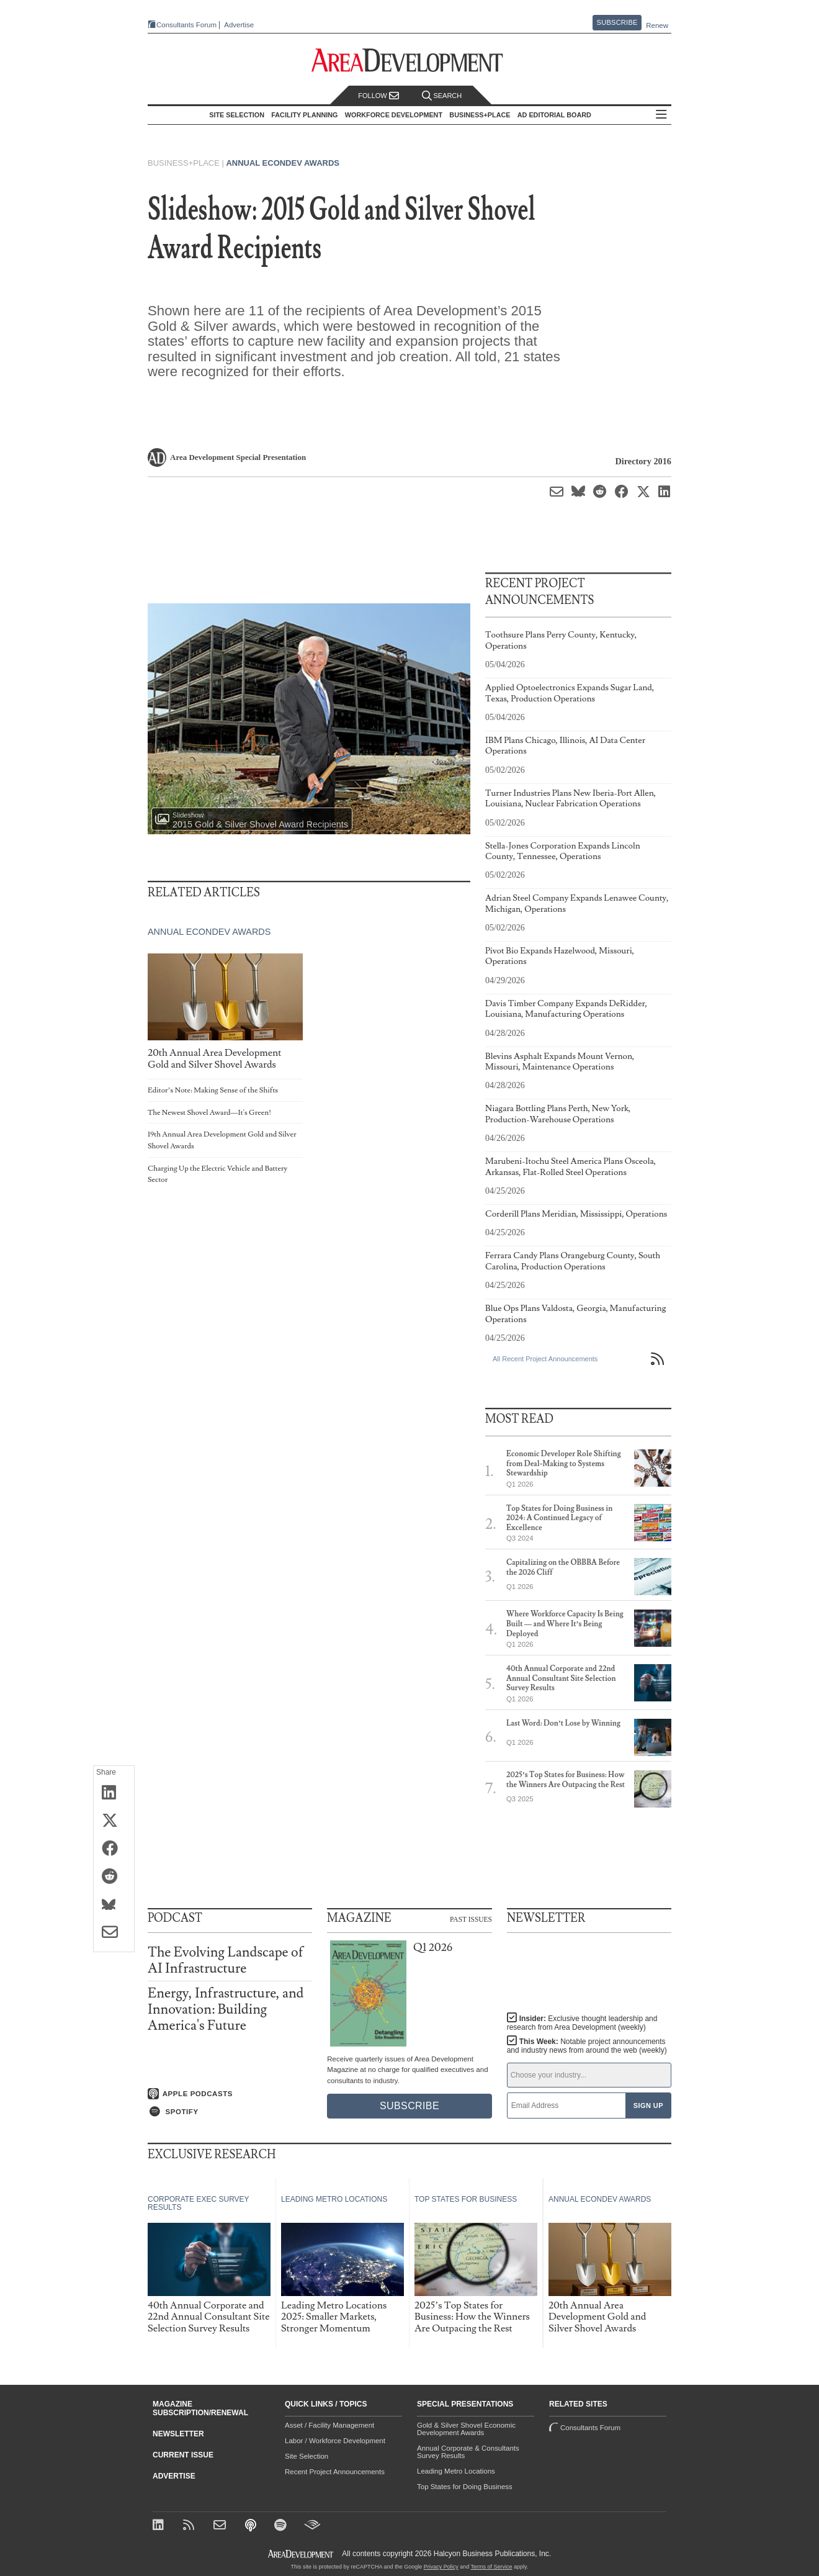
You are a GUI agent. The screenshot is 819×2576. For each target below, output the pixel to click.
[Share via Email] (114, 1933)
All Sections (665, 115)
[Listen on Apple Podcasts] (230, 2093)
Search (442, 96)
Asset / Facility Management (329, 2425)
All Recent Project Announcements (545, 1358)
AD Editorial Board (557, 115)
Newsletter (178, 2434)
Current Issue (183, 2455)
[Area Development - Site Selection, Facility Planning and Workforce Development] (409, 60)
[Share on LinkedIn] (114, 1793)
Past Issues (471, 1918)
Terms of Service (491, 2567)
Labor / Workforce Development (335, 2440)
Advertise (234, 25)
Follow (378, 96)
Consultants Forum (182, 25)
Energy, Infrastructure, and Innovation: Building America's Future (225, 2009)
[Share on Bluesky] (114, 1905)
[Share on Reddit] (114, 1877)
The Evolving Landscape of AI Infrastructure (225, 1960)
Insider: (579, 2023)
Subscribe (617, 22)
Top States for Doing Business (464, 2486)
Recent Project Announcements (335, 2471)
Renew (657, 25)
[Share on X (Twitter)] (114, 1821)
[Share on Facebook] (114, 1849)
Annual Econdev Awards (282, 163)
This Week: (587, 2046)
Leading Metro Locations (456, 2471)
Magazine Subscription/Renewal (200, 2408)
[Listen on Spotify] (230, 2111)
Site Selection (306, 2456)
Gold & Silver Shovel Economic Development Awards (466, 2428)
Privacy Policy (441, 2567)
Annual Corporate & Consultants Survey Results (468, 2451)
